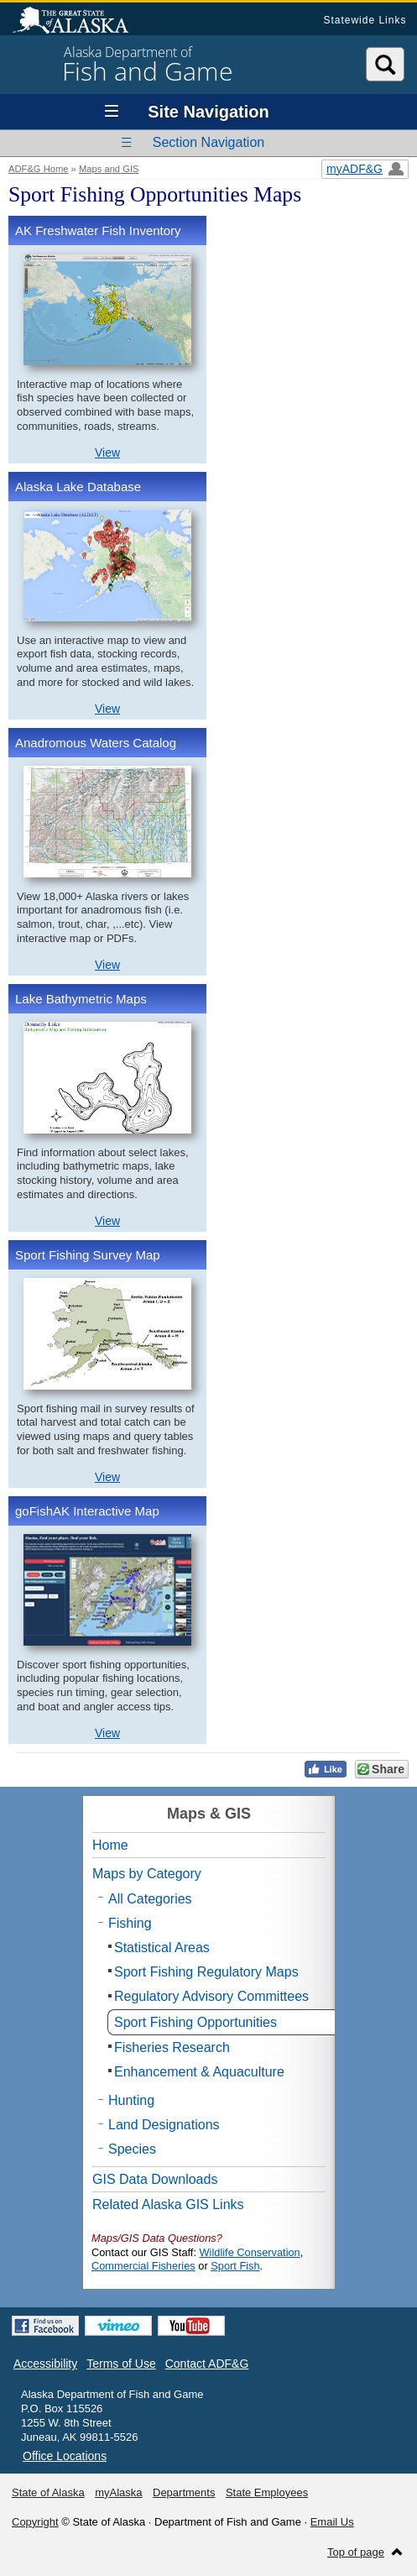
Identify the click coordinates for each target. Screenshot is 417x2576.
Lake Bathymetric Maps (81, 999)
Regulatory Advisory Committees (211, 1996)
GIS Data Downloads (154, 2179)
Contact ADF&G (207, 2363)
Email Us (332, 2522)
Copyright (35, 2522)
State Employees (267, 2492)
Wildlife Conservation (250, 2252)
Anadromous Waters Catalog (95, 743)
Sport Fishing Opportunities (195, 2022)
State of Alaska (79, 22)
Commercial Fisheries (143, 2265)
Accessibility (45, 2363)
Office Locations (65, 2456)
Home (110, 1845)
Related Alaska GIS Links (168, 2204)
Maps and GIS (109, 169)
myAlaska (118, 2492)
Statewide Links (364, 20)
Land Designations (164, 2125)
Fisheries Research (172, 2047)
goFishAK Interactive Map (87, 1511)
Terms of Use (120, 2363)
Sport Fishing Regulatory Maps (206, 1972)
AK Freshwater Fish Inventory (98, 230)
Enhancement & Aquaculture (199, 2072)
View (107, 452)
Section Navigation (208, 142)
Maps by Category (146, 1874)
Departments (184, 2492)
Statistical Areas (162, 1947)
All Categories (150, 1899)
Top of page (355, 2552)
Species (132, 2149)
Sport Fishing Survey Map (87, 1255)
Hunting (131, 2100)
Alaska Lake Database (78, 486)
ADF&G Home (38, 169)
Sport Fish (235, 2265)
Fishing (130, 1923)
